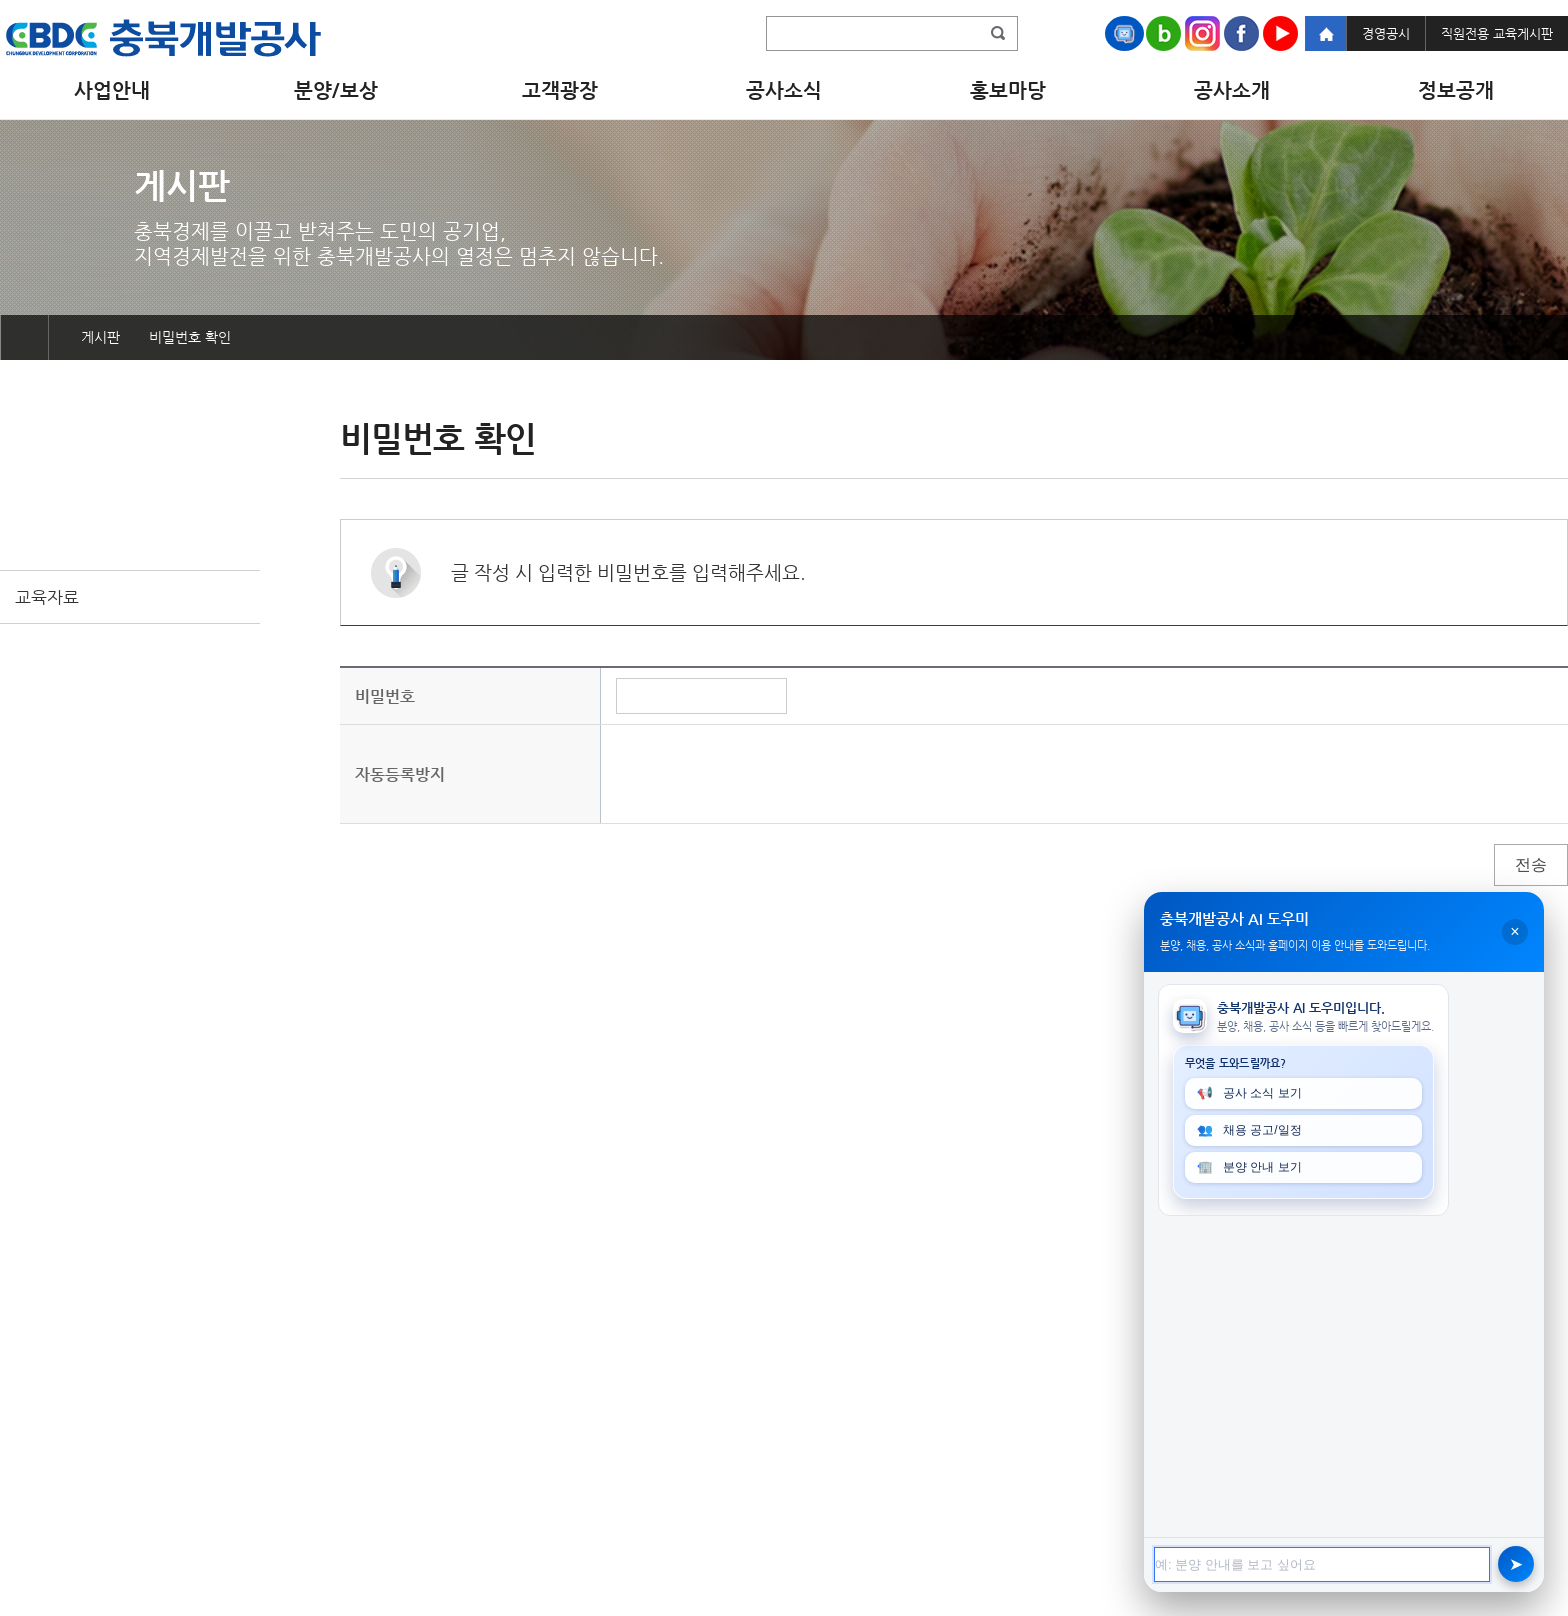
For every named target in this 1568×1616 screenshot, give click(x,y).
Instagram (1202, 33)
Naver (1163, 33)
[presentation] (768, 774)
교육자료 (47, 597)
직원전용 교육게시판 (1497, 33)
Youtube (1280, 33)
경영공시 (1386, 33)
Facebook (1241, 33)
